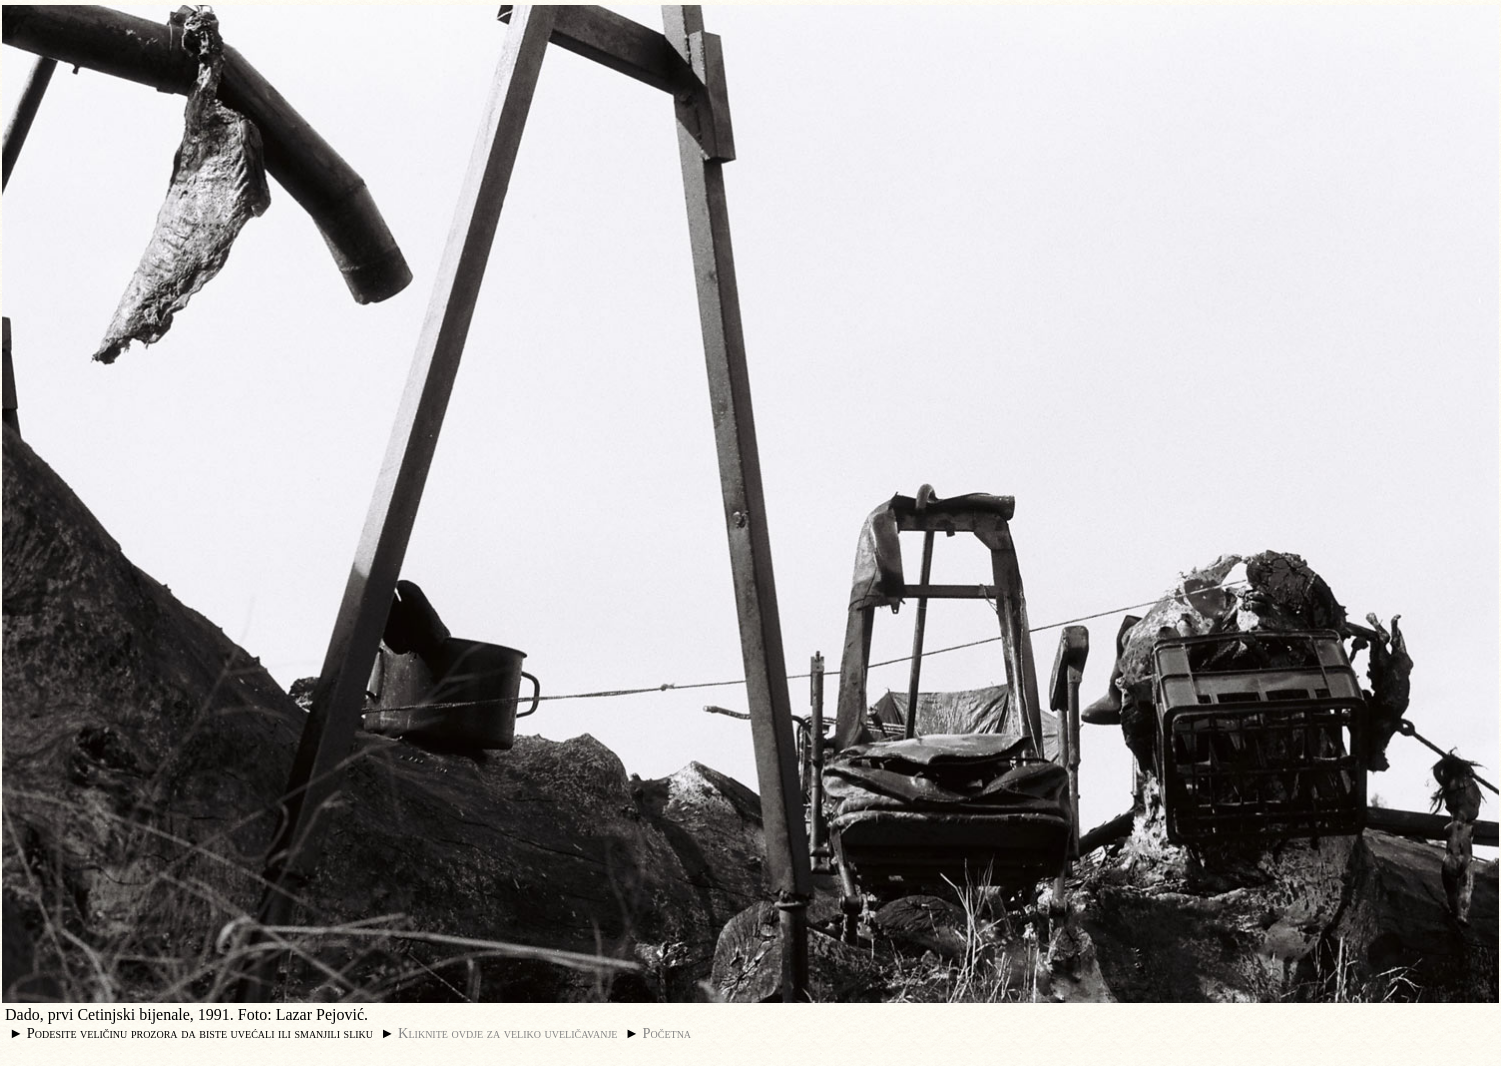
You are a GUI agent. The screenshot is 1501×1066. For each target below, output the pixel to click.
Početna (667, 1033)
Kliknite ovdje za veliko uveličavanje (507, 1033)
